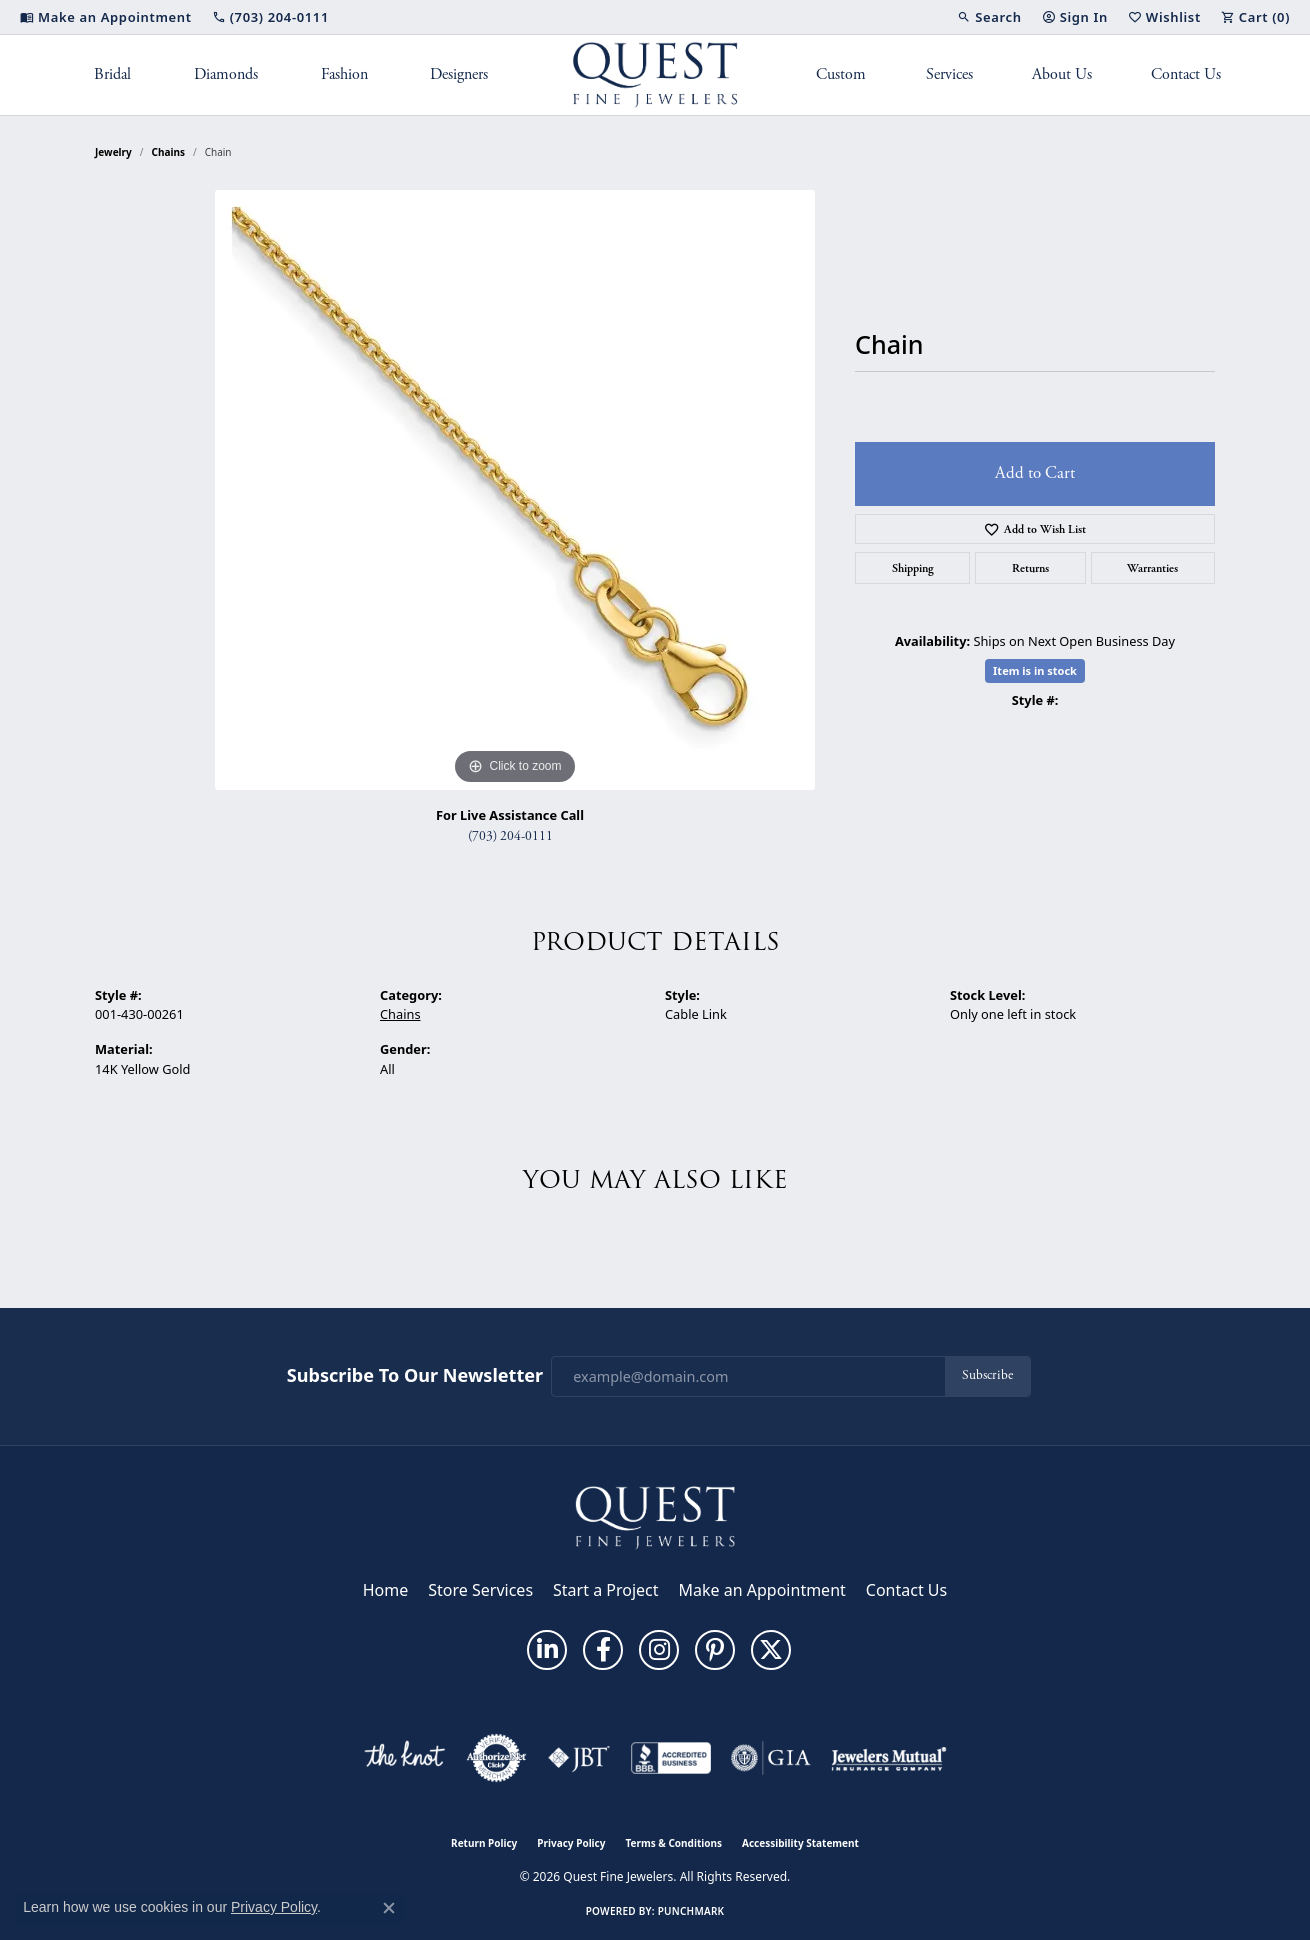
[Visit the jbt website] (579, 1758)
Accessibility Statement (800, 1843)
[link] (106, 17)
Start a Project (605, 1590)
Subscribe (987, 1375)
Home (386, 1590)
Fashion (344, 74)
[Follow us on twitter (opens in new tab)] (771, 1650)
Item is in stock (1035, 670)
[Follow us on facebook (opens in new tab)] (603, 1650)
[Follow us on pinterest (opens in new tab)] (715, 1650)
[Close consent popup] (389, 1908)
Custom (841, 74)
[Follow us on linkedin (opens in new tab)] (547, 1650)
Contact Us (1186, 74)
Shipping (913, 568)
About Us (1062, 74)
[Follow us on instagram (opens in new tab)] (659, 1650)
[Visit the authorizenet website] (497, 1758)
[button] (989, 17)
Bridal (112, 74)
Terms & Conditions (673, 1843)
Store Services (480, 1590)
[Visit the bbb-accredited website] (671, 1758)
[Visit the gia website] (771, 1758)
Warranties (1152, 568)
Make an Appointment (762, 1590)
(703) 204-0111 (510, 836)
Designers (459, 74)
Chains (168, 152)
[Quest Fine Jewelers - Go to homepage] (655, 1516)
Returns (1030, 568)
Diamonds (226, 74)
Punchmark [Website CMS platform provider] (691, 1911)
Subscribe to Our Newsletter (415, 1376)
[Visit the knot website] (404, 1758)
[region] (515, 490)
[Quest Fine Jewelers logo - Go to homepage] (655, 75)
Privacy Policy (571, 1843)
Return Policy (484, 1843)
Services (949, 74)
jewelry (113, 152)
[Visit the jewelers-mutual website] (888, 1758)
